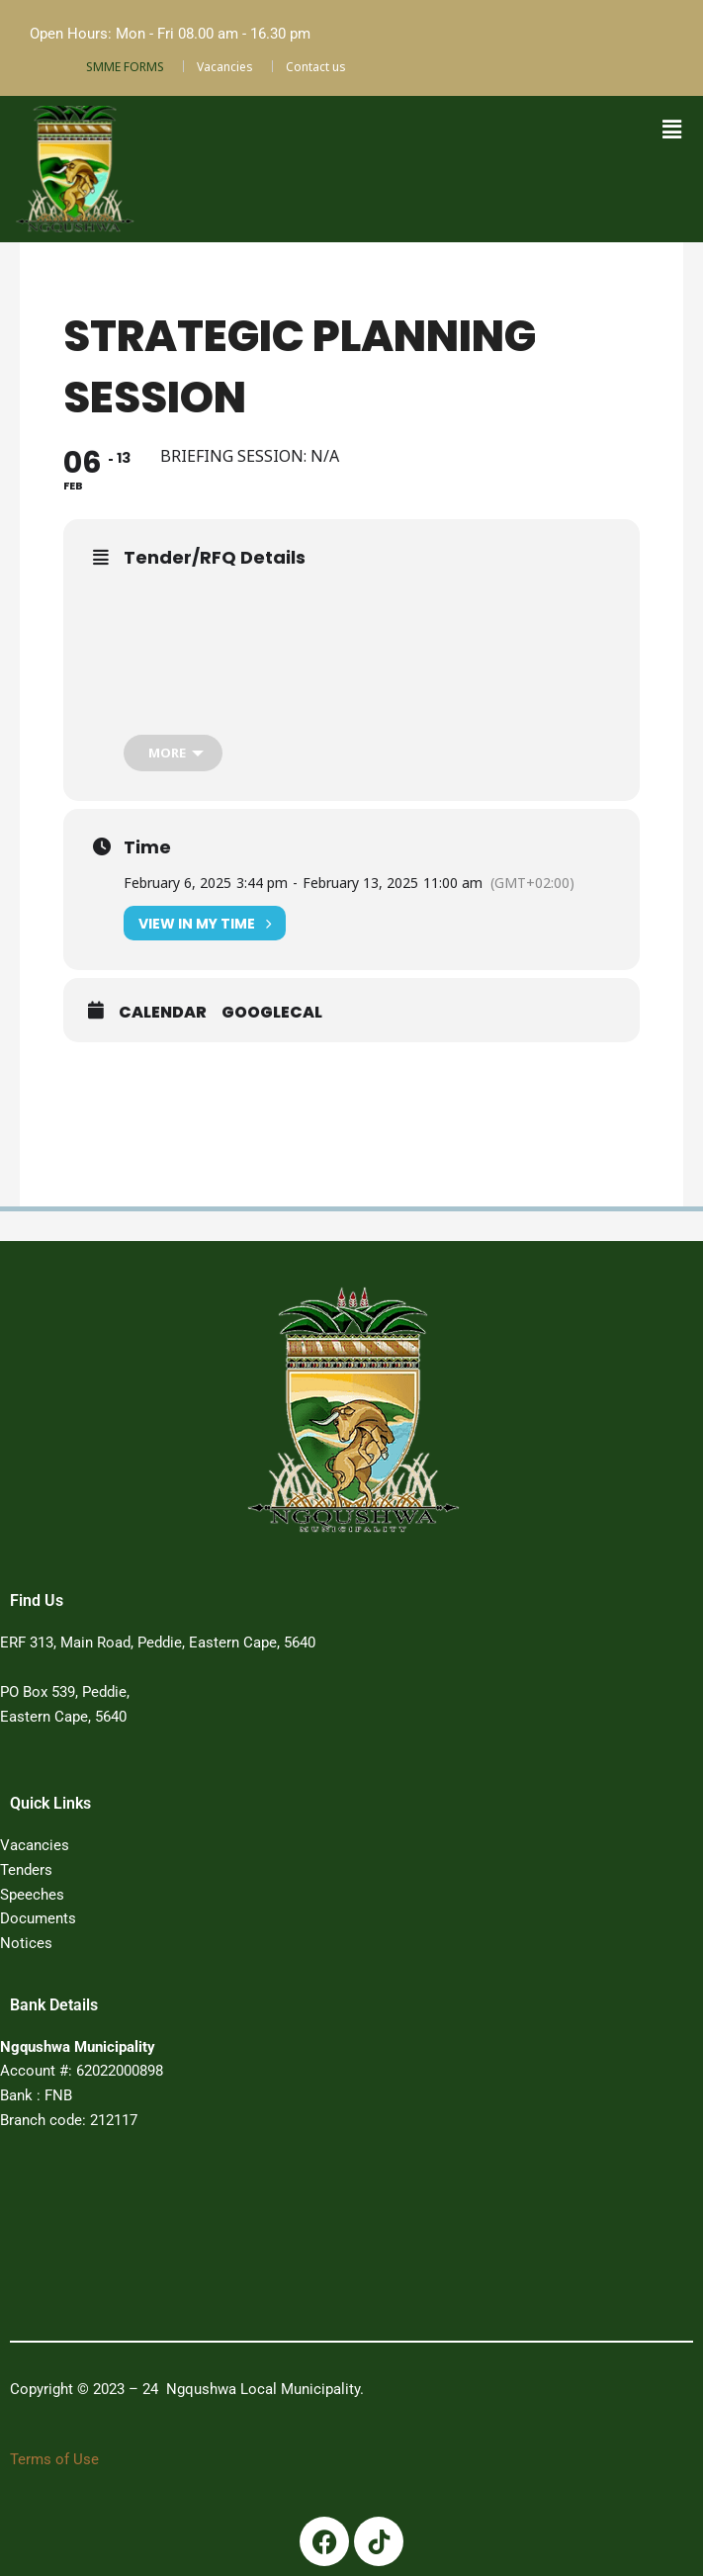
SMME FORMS (125, 66)
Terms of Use (54, 2459)
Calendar (163, 1012)
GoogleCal (271, 1012)
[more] (173, 753)
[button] (671, 129)
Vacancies (225, 66)
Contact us (316, 66)
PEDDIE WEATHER (327, 2242)
